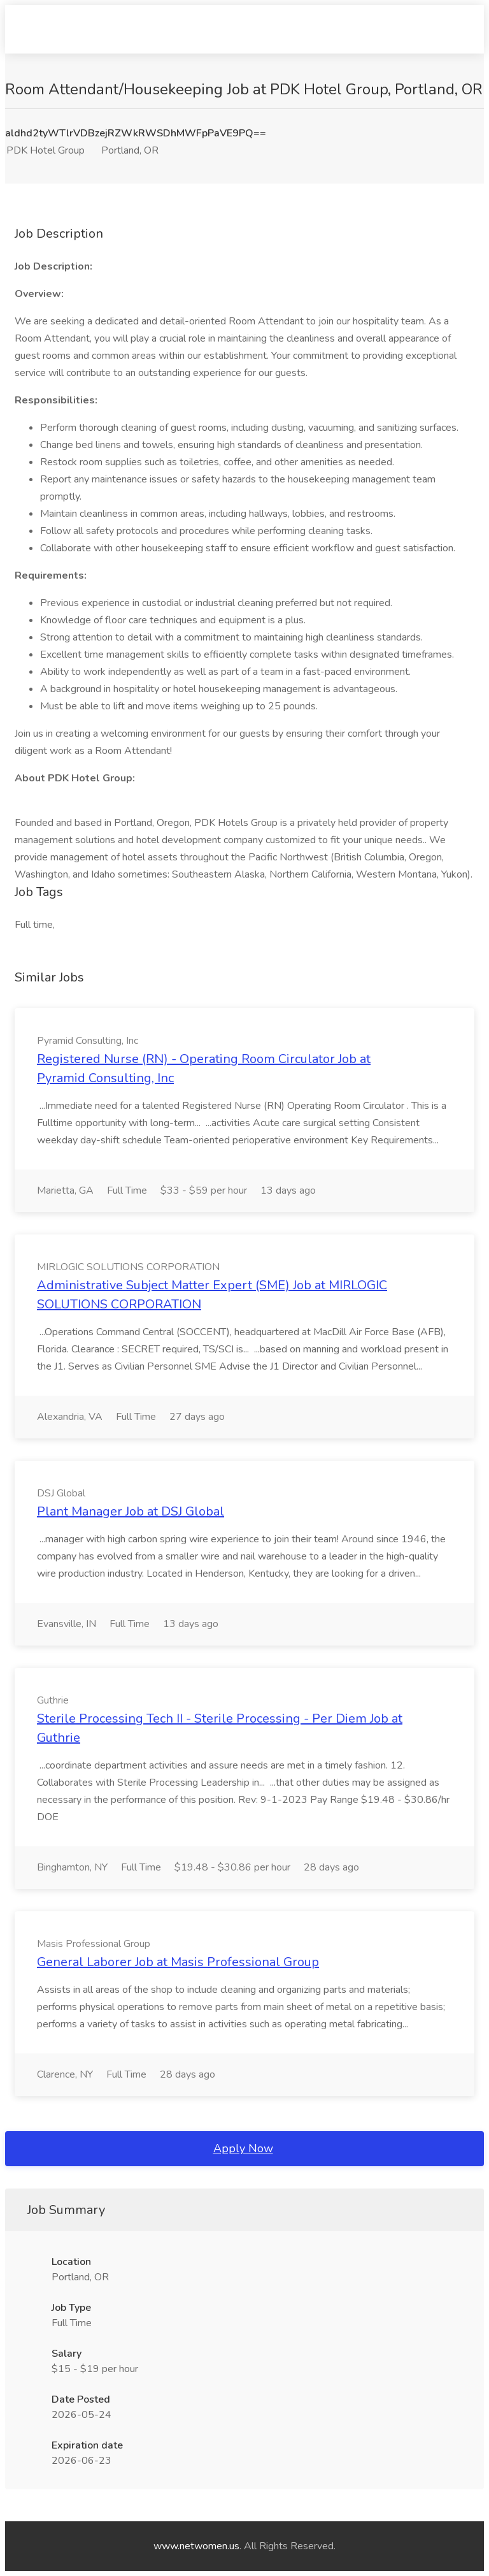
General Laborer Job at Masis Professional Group (178, 1962)
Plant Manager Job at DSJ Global (130, 1511)
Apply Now (243, 2148)
